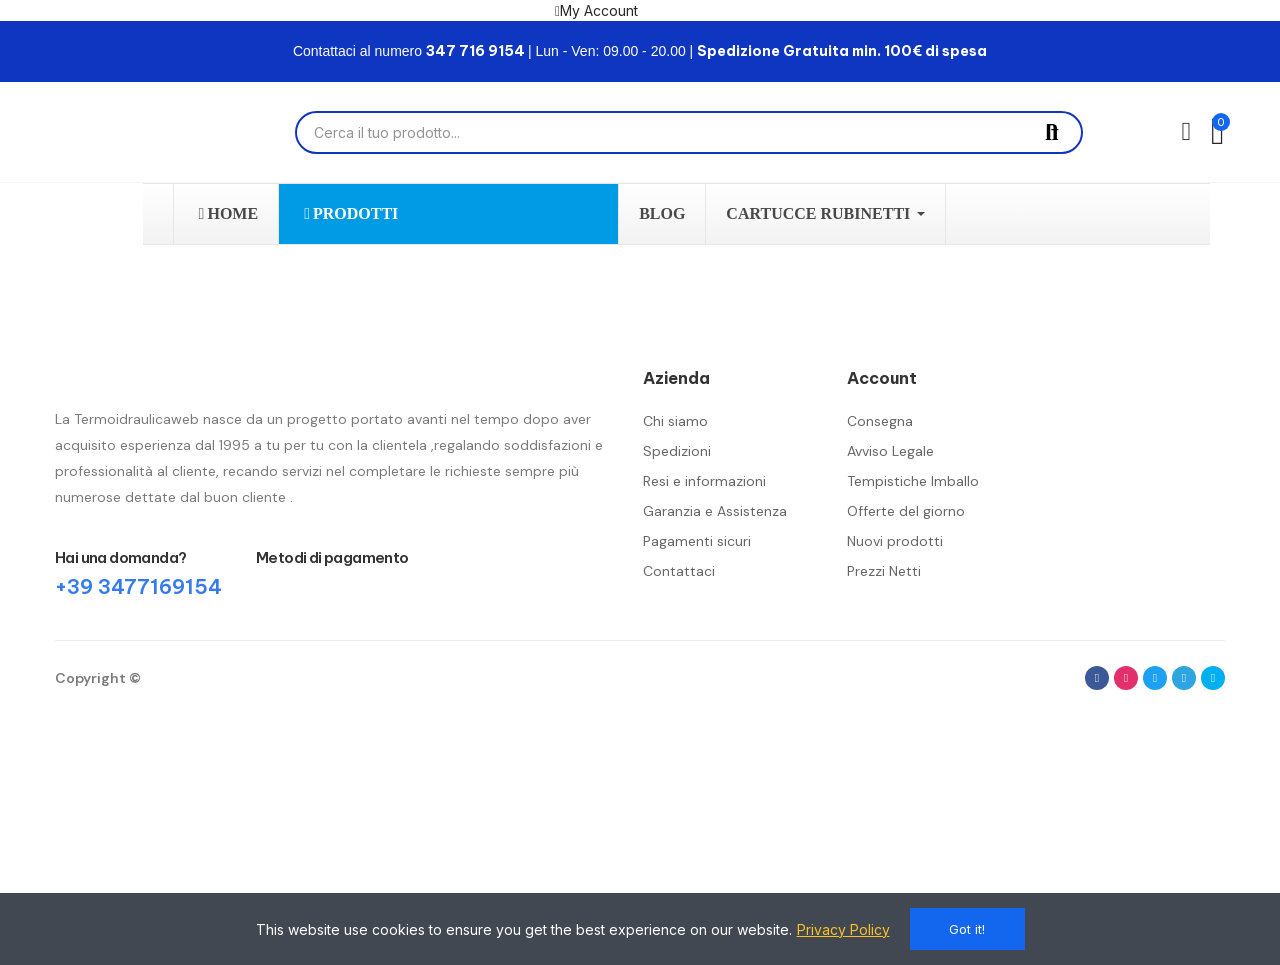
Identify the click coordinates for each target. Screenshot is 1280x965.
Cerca (1052, 132)
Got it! (967, 929)
